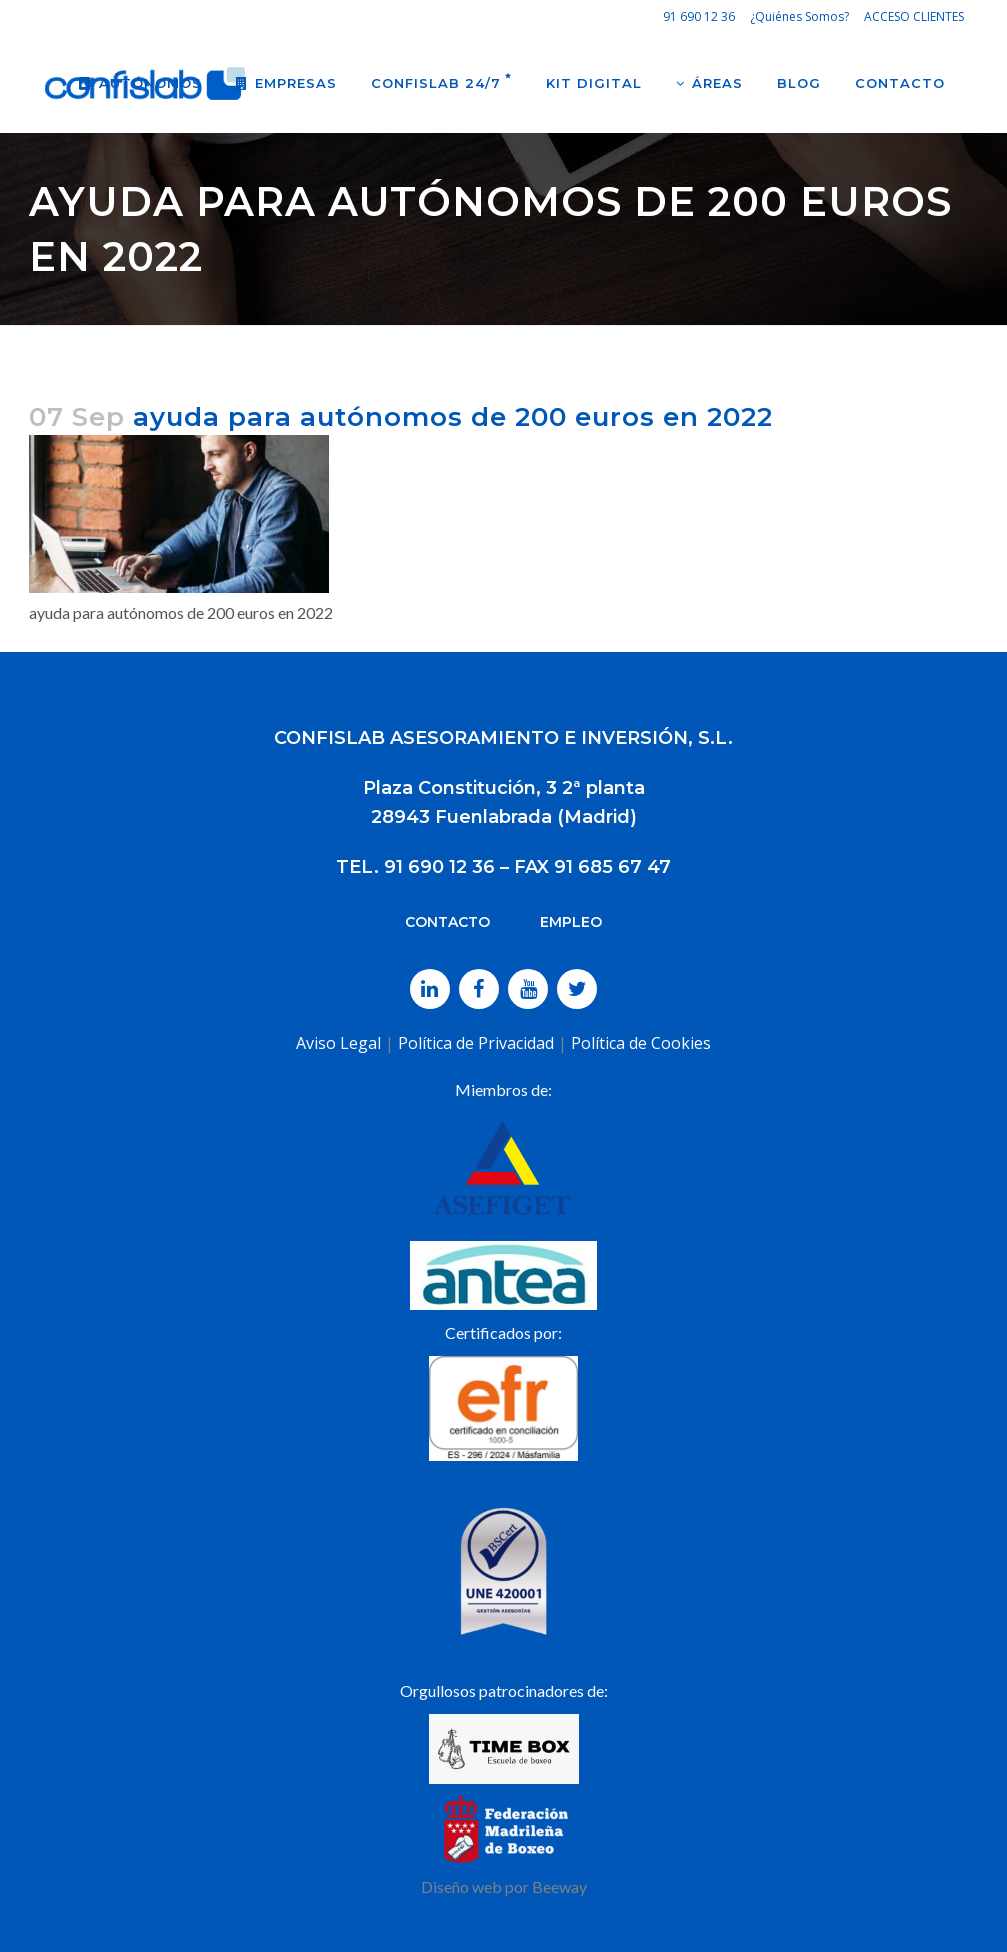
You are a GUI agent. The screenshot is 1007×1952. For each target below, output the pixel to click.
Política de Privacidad (476, 1043)
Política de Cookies (641, 1043)
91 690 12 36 (699, 16)
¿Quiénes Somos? (799, 16)
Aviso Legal (338, 1043)
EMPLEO (571, 922)
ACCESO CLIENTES (914, 16)
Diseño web (461, 1886)
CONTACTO (447, 922)
